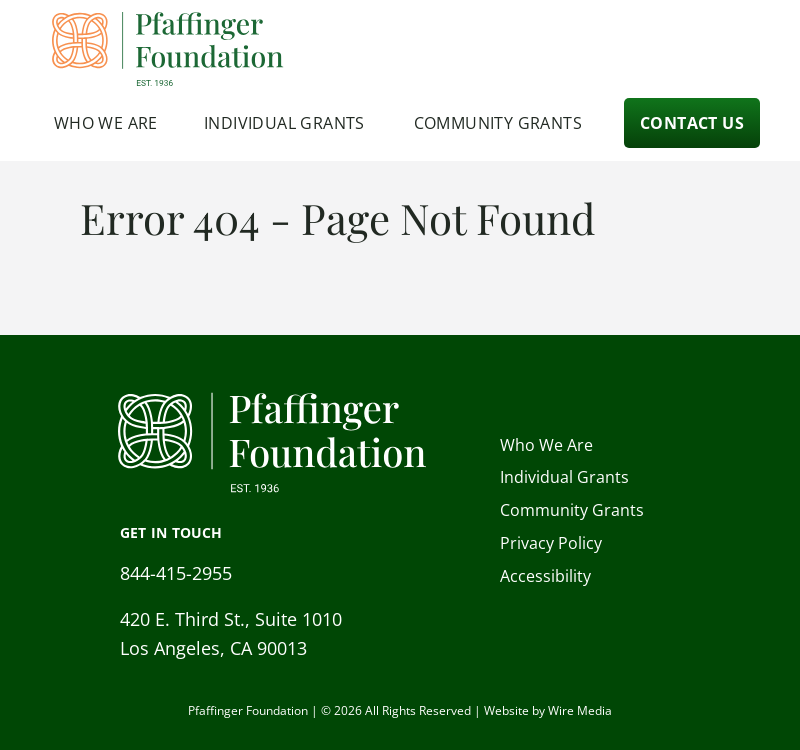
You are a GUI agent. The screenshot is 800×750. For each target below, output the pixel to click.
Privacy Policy (551, 543)
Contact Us (692, 123)
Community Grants (498, 123)
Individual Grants (284, 123)
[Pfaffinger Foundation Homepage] (168, 49)
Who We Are (106, 123)
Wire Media (580, 710)
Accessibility (545, 576)
